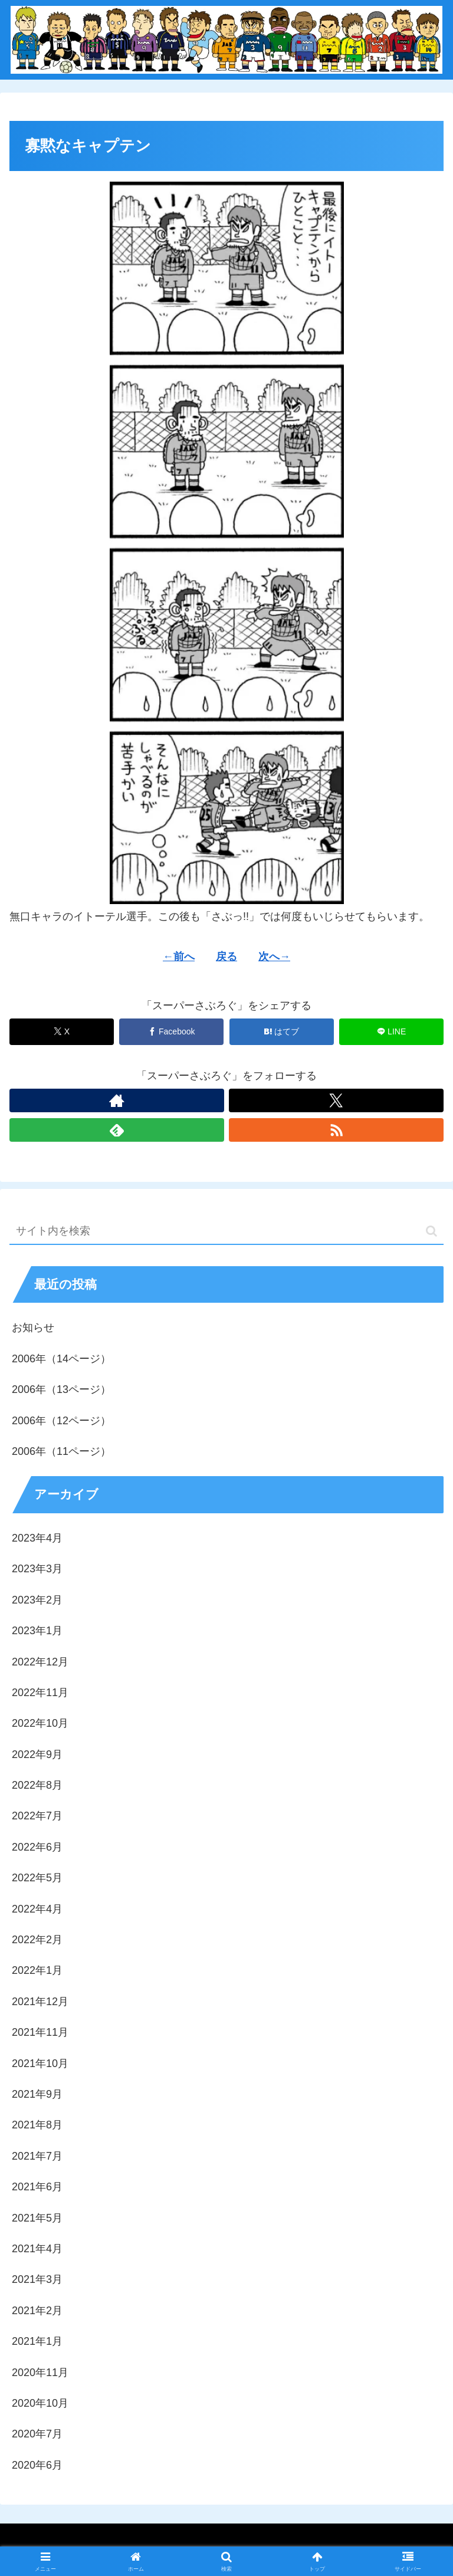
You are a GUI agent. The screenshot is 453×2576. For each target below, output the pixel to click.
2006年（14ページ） (61, 1359)
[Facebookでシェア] (171, 1031)
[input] (226, 1231)
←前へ (179, 956)
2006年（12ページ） (61, 1421)
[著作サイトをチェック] (116, 1100)
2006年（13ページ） (61, 1389)
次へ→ (274, 956)
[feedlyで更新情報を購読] (116, 1130)
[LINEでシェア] (391, 1031)
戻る (226, 956)
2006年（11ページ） (61, 1451)
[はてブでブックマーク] (281, 1031)
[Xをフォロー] (336, 1100)
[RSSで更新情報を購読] (336, 1130)
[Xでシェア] (61, 1031)
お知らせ (33, 1327)
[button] (431, 1231)
